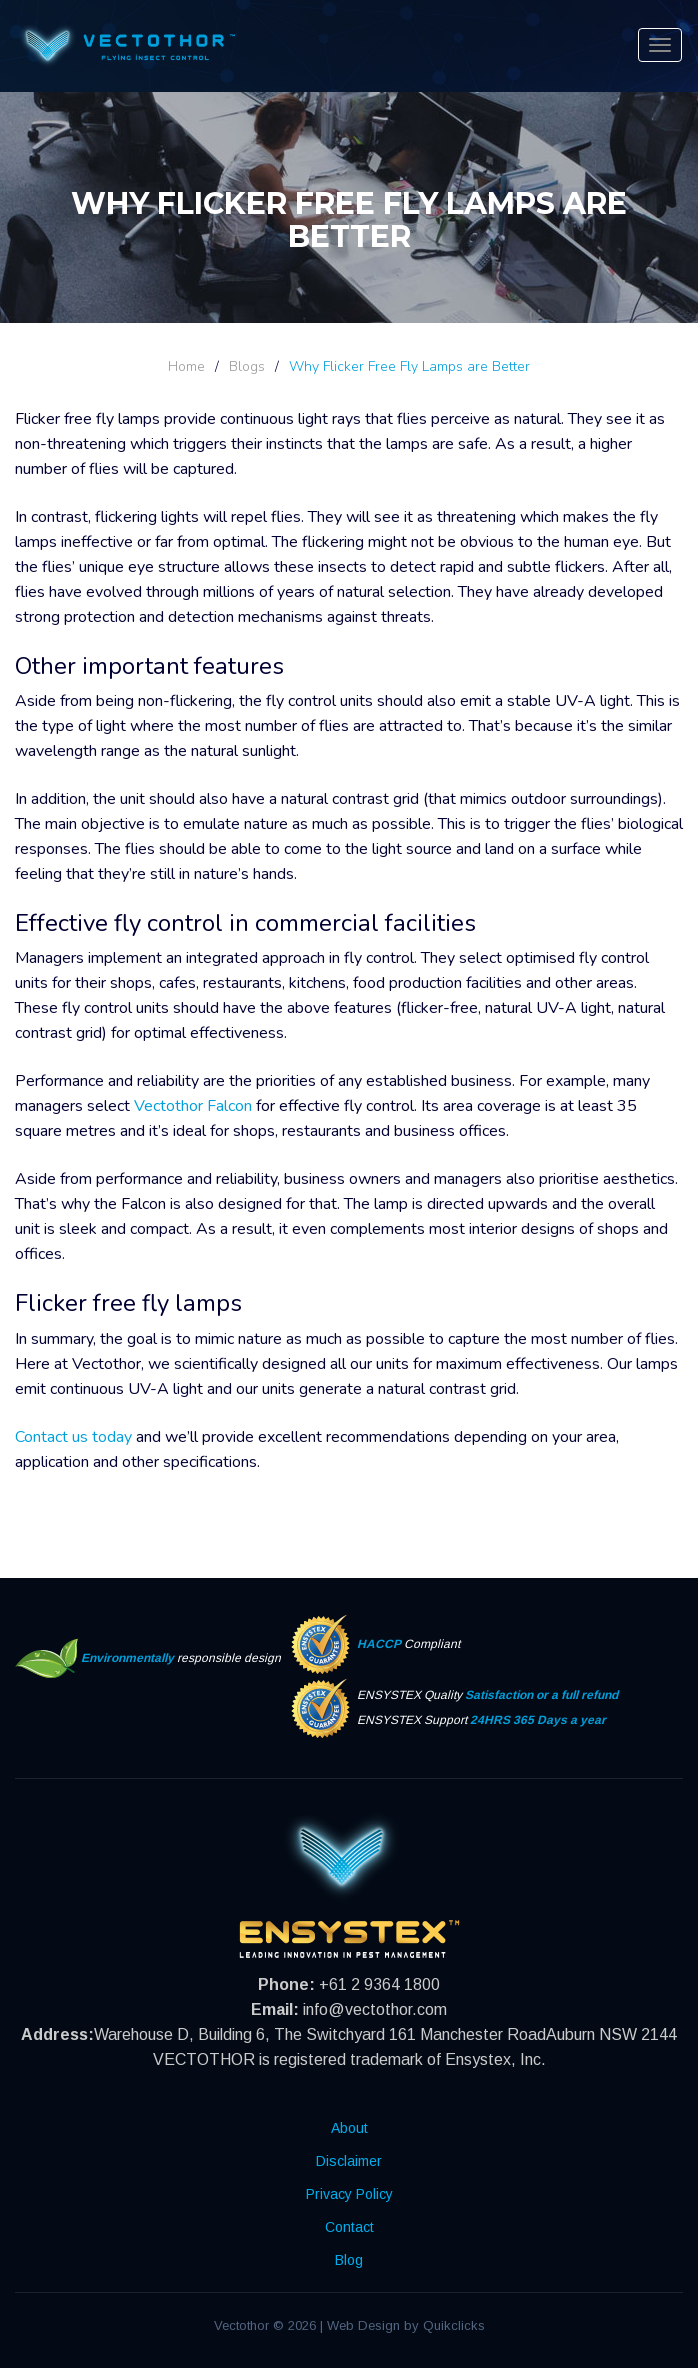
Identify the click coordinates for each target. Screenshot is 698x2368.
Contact (349, 2227)
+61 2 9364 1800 (379, 1984)
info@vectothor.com (375, 2009)
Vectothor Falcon (193, 1106)
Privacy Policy (349, 2194)
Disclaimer (349, 2161)
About (349, 2128)
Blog (349, 2260)
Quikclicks (454, 2325)
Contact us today (73, 1437)
